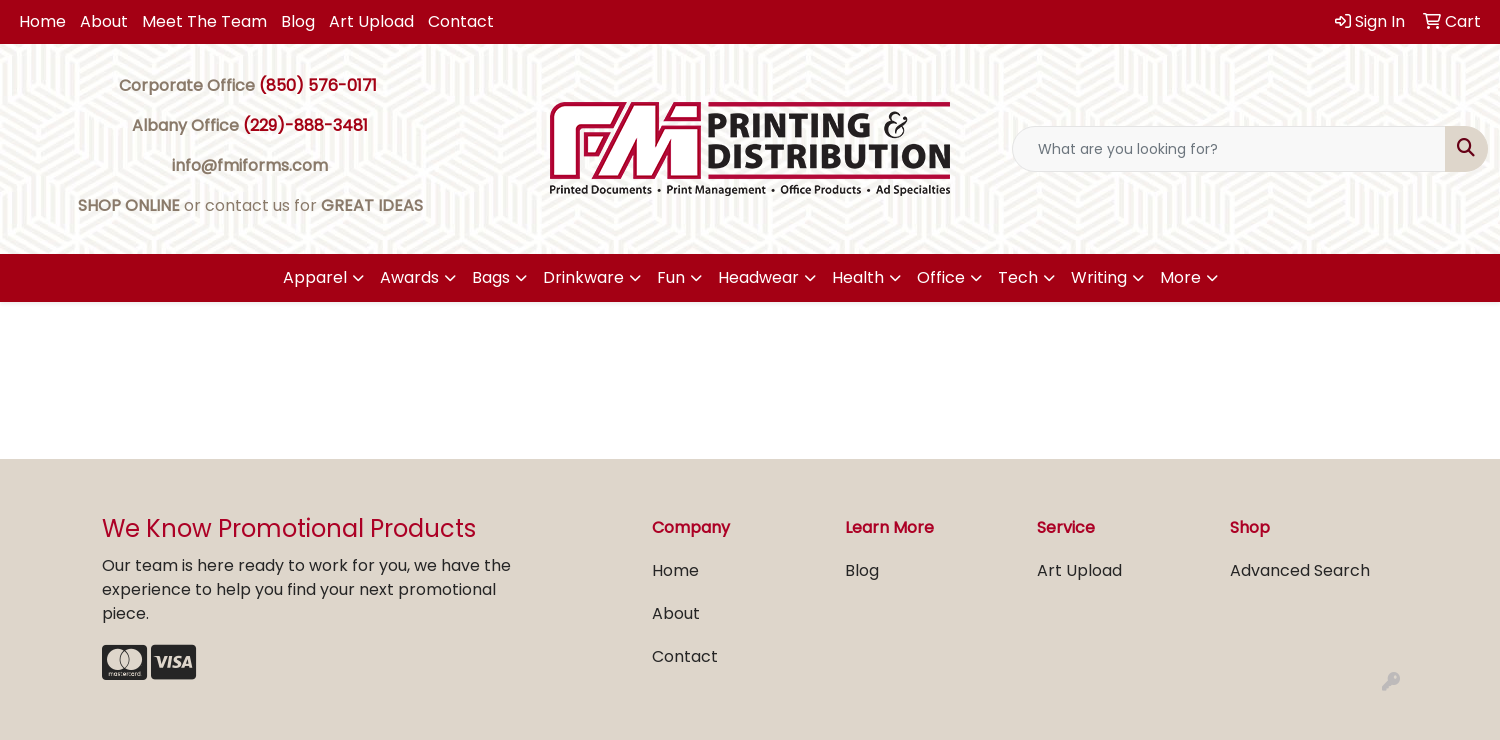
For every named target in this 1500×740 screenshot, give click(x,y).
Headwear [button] (758, 277)
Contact (461, 21)
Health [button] (858, 277)
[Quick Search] (1229, 149)
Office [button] (941, 277)
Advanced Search (1300, 570)
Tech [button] (1018, 277)
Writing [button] (1099, 277)
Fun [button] (671, 277)
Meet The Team (204, 21)
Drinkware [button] (583, 277)
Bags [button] (491, 277)
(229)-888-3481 (305, 125)
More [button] (1180, 277)
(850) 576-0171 (318, 85)
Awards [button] (409, 277)
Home (42, 21)
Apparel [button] (315, 277)
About (104, 21)
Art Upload (371, 21)
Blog (298, 21)
